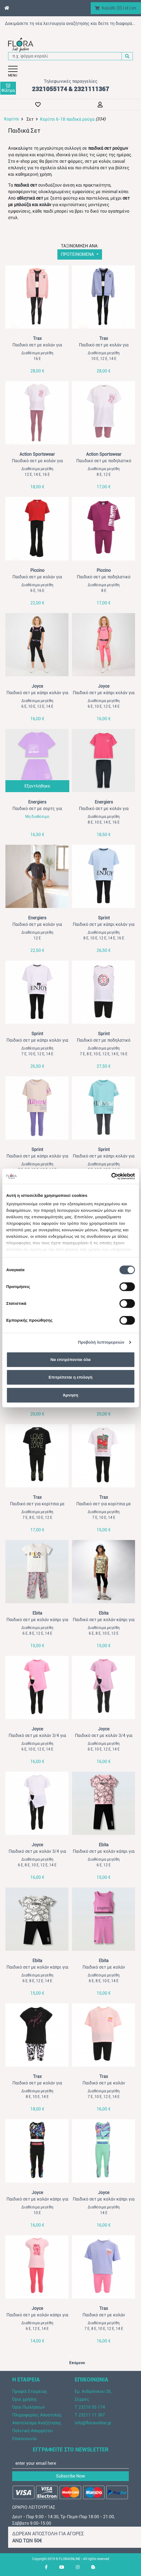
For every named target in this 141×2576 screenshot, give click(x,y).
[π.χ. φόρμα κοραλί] (65, 56)
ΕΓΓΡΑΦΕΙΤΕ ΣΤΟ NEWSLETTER (71, 2449)
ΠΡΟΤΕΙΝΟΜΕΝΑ (78, 254)
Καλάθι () (112, 8)
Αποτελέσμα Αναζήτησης (36, 2422)
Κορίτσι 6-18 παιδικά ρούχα (67, 119)
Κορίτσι (11, 119)
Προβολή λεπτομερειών (101, 1342)
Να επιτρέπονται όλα (70, 1359)
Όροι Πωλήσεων (28, 2407)
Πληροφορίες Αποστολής (37, 2415)
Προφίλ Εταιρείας (29, 2391)
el (126, 8)
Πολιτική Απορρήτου (32, 2430)
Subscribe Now (70, 2476)
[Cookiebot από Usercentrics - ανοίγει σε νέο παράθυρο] (111, 1176)
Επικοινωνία (24, 2438)
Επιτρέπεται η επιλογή (71, 1377)
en (134, 8)
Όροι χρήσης (24, 2399)
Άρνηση (70, 1395)
